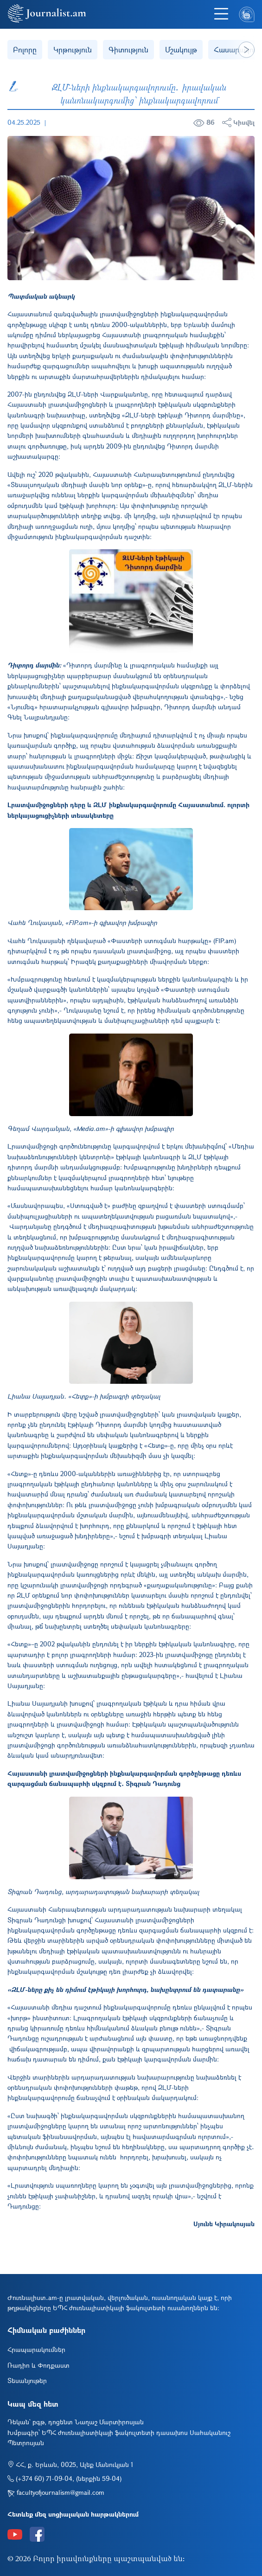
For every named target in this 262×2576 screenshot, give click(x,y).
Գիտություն (128, 49)
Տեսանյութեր (27, 2380)
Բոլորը (25, 49)
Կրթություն (72, 49)
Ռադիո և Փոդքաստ (38, 2365)
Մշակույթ (181, 49)
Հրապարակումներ (36, 2349)
